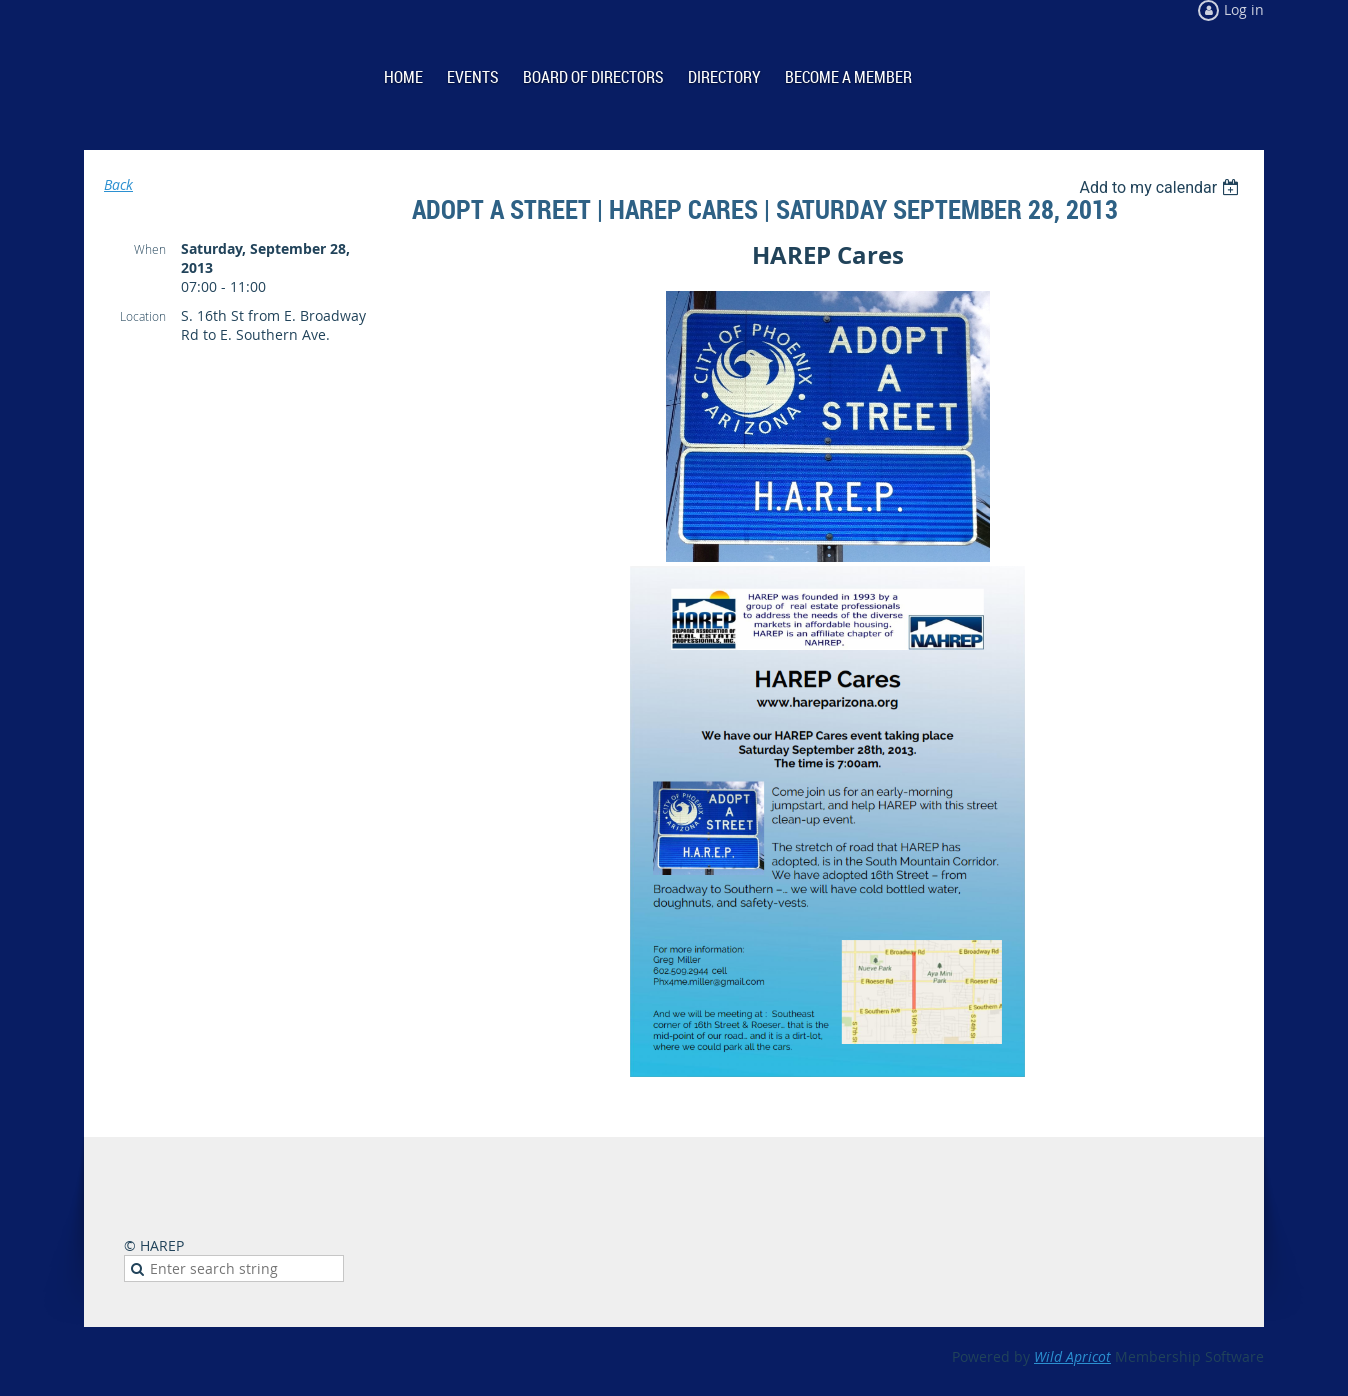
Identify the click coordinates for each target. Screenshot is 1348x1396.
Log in (1244, 9)
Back (118, 184)
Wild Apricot (1072, 1356)
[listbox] (1161, 187)
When (150, 249)
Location (143, 316)
